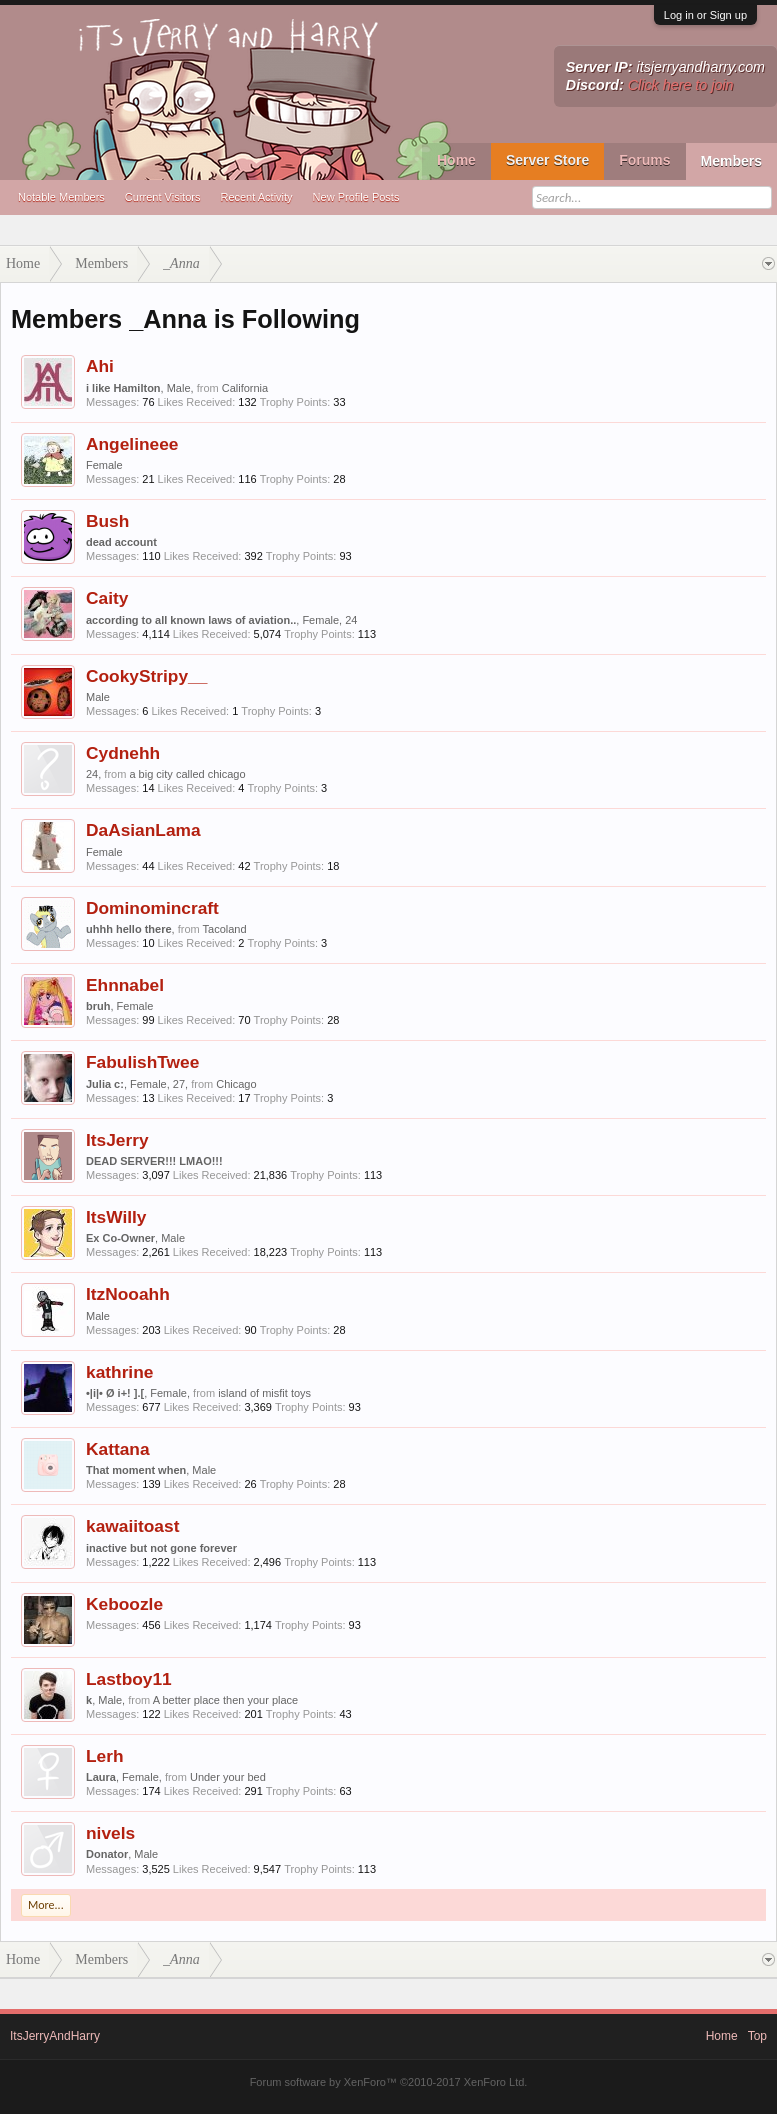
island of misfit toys (264, 1393)
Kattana (118, 1449)
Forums (644, 160)
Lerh (105, 1756)
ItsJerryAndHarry (55, 2036)
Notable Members (61, 197)
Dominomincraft (152, 908)
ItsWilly (116, 1217)
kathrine (119, 1372)
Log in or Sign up (705, 15)
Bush (107, 521)
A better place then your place (226, 1700)
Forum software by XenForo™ (389, 2082)
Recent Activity (256, 197)
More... (46, 1905)
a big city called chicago (187, 774)
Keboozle (124, 1604)
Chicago (236, 1084)
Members (731, 161)
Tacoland (225, 929)
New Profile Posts (356, 197)
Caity (107, 598)
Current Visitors (163, 197)
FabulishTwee (142, 1062)
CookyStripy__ (146, 676)
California (245, 388)
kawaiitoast (132, 1526)
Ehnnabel (125, 985)
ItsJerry (117, 1140)
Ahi (100, 366)
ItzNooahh (128, 1294)
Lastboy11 (129, 1679)
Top (757, 2036)
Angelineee (132, 444)
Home (456, 160)
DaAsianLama (143, 830)
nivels (110, 1833)
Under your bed (228, 1777)
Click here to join (681, 85)
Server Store (547, 160)
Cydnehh (123, 753)
